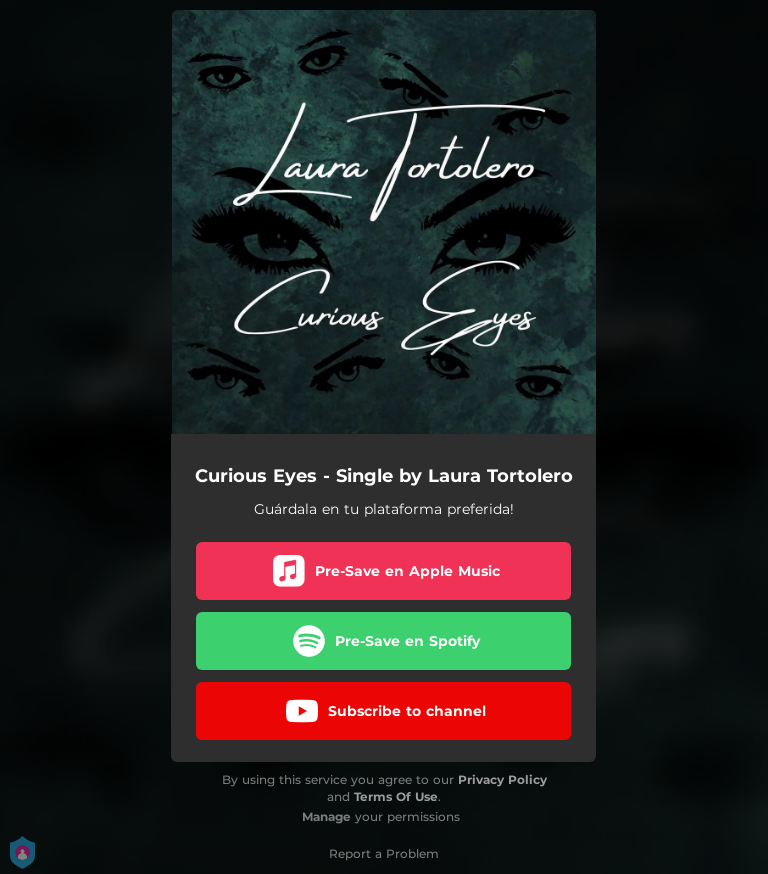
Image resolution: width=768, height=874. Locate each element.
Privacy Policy (502, 779)
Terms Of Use (396, 796)
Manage (326, 816)
